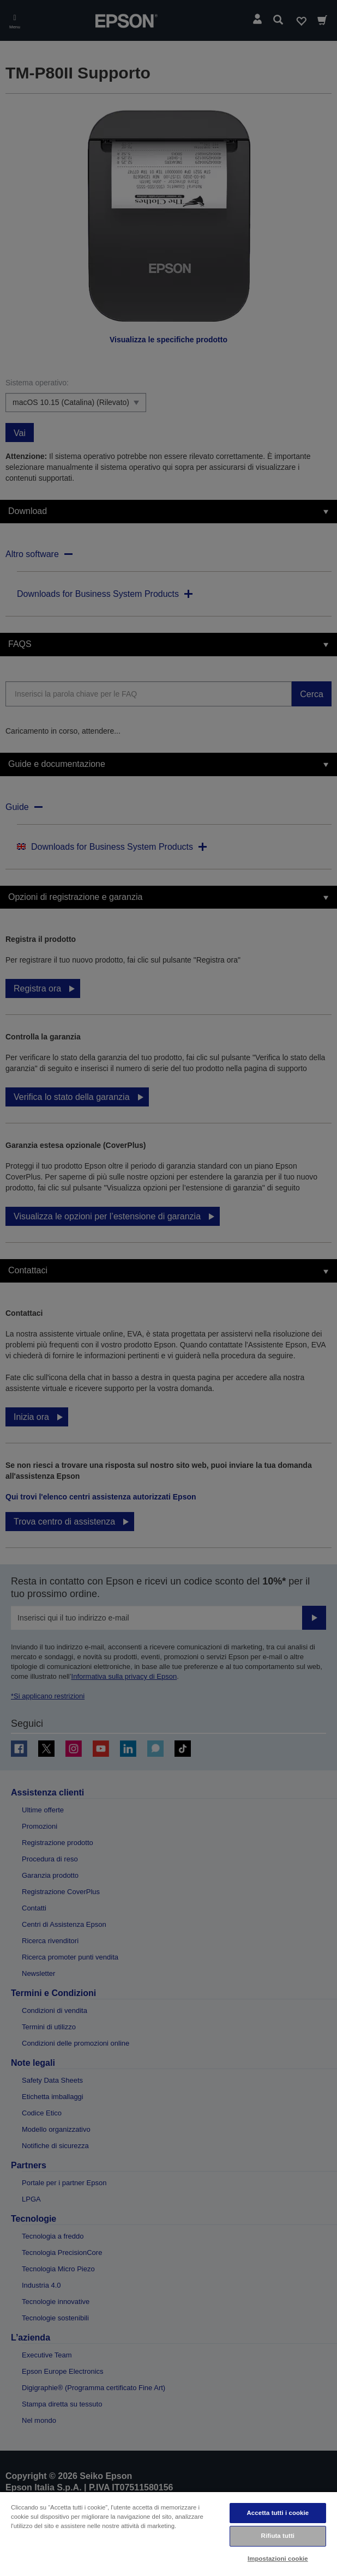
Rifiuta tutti (278, 2535)
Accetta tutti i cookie (277, 2513)
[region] (168, 2533)
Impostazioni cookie (278, 2558)
